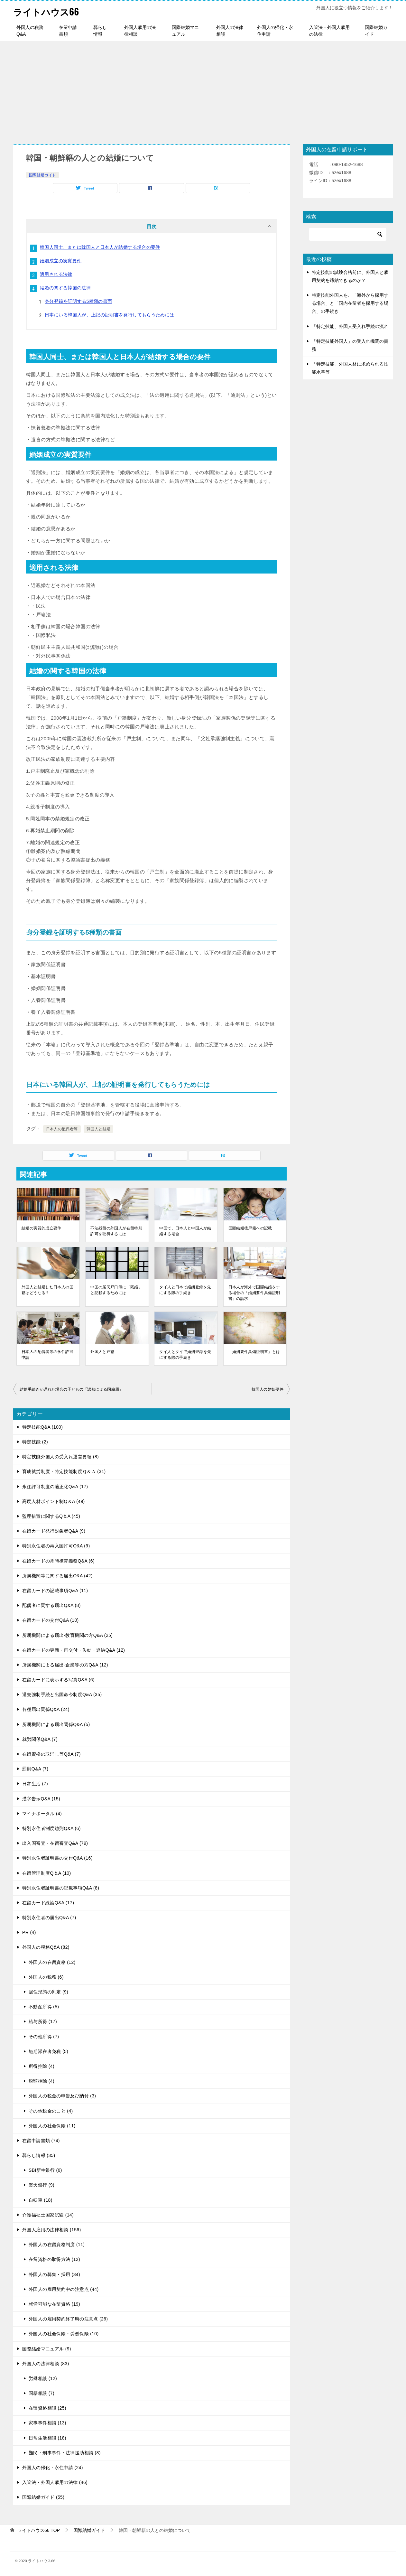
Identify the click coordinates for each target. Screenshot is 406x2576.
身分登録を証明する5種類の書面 (78, 301)
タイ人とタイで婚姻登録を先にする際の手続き (185, 1354)
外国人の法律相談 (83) (45, 2363)
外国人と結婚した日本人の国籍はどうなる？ (47, 1290)
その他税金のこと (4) (51, 2111)
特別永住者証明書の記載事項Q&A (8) (60, 1887)
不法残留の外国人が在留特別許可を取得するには (116, 1231)
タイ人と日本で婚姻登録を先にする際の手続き (185, 1290)
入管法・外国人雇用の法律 (329, 31)
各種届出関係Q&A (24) (45, 1709)
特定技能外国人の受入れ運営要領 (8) (60, 1456)
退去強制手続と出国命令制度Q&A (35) (62, 1694)
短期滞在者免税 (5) (48, 2051)
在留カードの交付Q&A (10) (50, 1620)
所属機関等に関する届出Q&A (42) (57, 1575)
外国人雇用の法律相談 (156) (51, 2229)
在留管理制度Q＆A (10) (46, 1873)
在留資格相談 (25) (47, 2408)
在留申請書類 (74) (41, 2140)
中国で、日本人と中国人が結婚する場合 (185, 1231)
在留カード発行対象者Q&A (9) (53, 1531)
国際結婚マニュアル (185, 31)
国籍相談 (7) (41, 2393)
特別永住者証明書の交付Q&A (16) (57, 1858)
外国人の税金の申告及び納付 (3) (62, 2095)
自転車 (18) (40, 2200)
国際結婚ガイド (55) (43, 2497)
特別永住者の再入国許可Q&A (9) (56, 1545)
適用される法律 (56, 274)
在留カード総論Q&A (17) (48, 1902)
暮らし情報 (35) (38, 2155)
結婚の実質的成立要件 (41, 1228)
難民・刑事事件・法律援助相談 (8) (65, 2452)
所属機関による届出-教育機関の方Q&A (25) (67, 1635)
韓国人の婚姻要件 (267, 1389)
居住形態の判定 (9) (48, 1991)
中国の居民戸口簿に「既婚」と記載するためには (116, 1290)
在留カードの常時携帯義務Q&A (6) (58, 1560)
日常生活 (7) (35, 1783)
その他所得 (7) (44, 2036)
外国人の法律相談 (229, 31)
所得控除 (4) (41, 2066)
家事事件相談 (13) (47, 2422)
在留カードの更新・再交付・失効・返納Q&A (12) (73, 1650)
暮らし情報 (100, 31)
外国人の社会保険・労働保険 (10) (64, 2333)
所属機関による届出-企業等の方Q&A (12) (65, 1664)
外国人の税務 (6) (46, 1977)
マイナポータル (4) (42, 1813)
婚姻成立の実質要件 (60, 260)
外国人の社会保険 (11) (52, 2125)
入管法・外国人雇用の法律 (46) (55, 2482)
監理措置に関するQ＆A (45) (51, 1516)
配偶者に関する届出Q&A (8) (51, 1605)
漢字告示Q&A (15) (41, 1798)
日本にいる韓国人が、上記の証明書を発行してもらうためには (109, 314)
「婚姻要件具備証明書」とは (254, 1351)
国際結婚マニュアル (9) (46, 2348)
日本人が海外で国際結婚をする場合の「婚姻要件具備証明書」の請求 (254, 1293)
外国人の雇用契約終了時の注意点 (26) (68, 2318)
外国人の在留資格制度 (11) (57, 2244)
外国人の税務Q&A (29, 31)
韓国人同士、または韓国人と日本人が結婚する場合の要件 (100, 247)
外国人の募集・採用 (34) (54, 2274)
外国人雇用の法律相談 (140, 31)
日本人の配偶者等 (62, 1129)
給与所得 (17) (43, 2021)
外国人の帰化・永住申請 (275, 31)
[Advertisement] (203, 89)
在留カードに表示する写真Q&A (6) (58, 1679)
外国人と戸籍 (102, 1351)
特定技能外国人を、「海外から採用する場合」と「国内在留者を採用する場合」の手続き (350, 303)
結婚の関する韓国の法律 (65, 287)
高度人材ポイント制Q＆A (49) (53, 1501)
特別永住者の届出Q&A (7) (49, 1917)
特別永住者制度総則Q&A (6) (51, 1828)
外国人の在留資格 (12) (52, 1962)
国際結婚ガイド (376, 31)
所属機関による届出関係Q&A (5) (56, 1724)
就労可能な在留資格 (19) (54, 2304)
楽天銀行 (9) (41, 2185)
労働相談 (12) (43, 2378)
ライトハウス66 (48, 11)
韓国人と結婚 (98, 1129)
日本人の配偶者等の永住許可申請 (47, 1354)
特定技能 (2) (35, 1441)
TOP (38, 2530)
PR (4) (29, 1932)
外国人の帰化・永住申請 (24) (52, 2467)
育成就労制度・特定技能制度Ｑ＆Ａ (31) (64, 1471)
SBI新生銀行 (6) (45, 2170)
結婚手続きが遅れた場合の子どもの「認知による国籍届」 (71, 1389)
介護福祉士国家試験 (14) (48, 2214)
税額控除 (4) (41, 2081)
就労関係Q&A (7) (40, 1739)
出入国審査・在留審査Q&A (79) (55, 1843)
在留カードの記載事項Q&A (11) (55, 1590)
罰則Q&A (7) (35, 1768)
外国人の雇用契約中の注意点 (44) (64, 2289)
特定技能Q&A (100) (42, 1427)
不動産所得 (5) (44, 2006)
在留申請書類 (68, 31)
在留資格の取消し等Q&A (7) (51, 1754)
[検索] (347, 234)
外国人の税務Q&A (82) (45, 1947)
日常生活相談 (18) (47, 2438)
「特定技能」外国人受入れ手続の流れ (350, 326)
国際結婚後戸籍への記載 (250, 1228)
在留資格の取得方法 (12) (54, 2259)
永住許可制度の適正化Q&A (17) (55, 1486)
